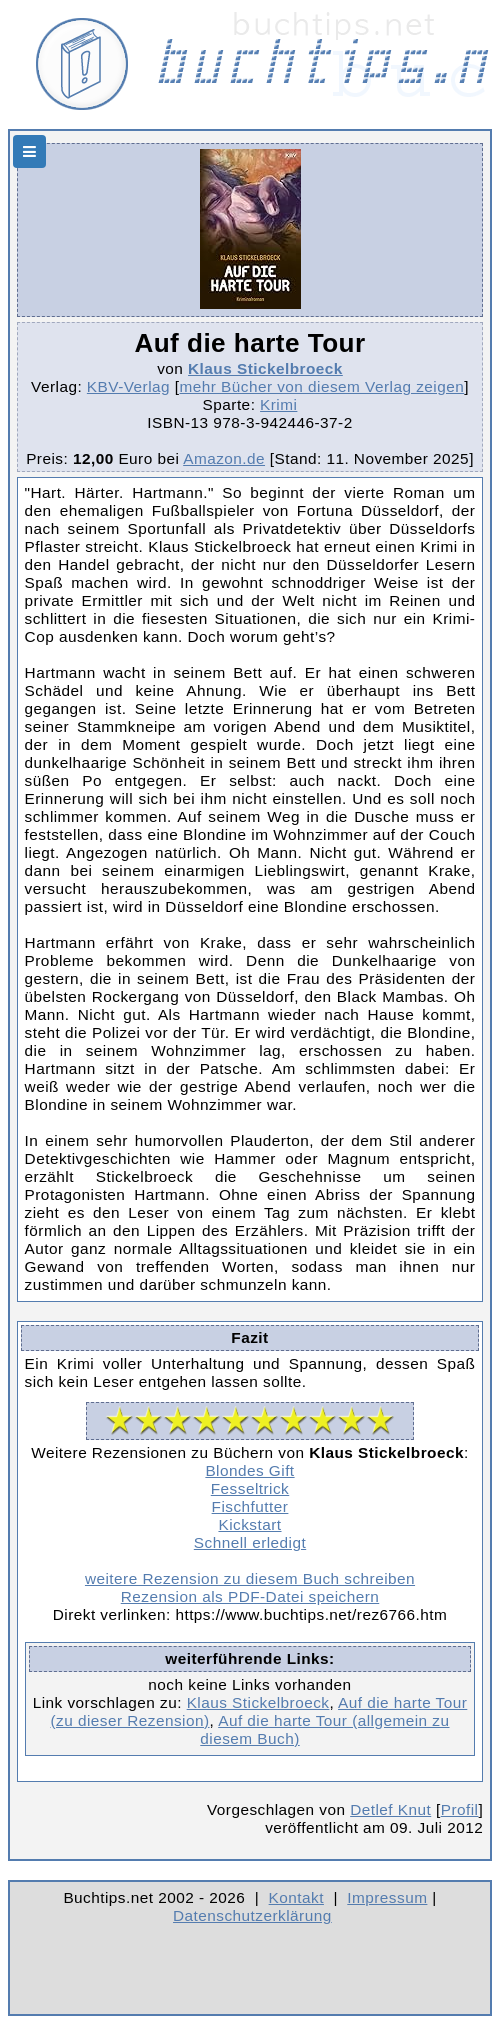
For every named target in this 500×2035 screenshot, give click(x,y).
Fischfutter (250, 1506)
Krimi (278, 404)
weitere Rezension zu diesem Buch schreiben (250, 1578)
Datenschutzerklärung (252, 1915)
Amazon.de (224, 458)
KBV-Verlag (128, 386)
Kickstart (249, 1524)
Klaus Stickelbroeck (265, 368)
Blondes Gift (249, 1470)
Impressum (387, 1897)
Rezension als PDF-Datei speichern (250, 1596)
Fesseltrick (250, 1488)
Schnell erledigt (250, 1542)
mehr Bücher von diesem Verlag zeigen (322, 386)
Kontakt (296, 1897)
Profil (460, 1809)
